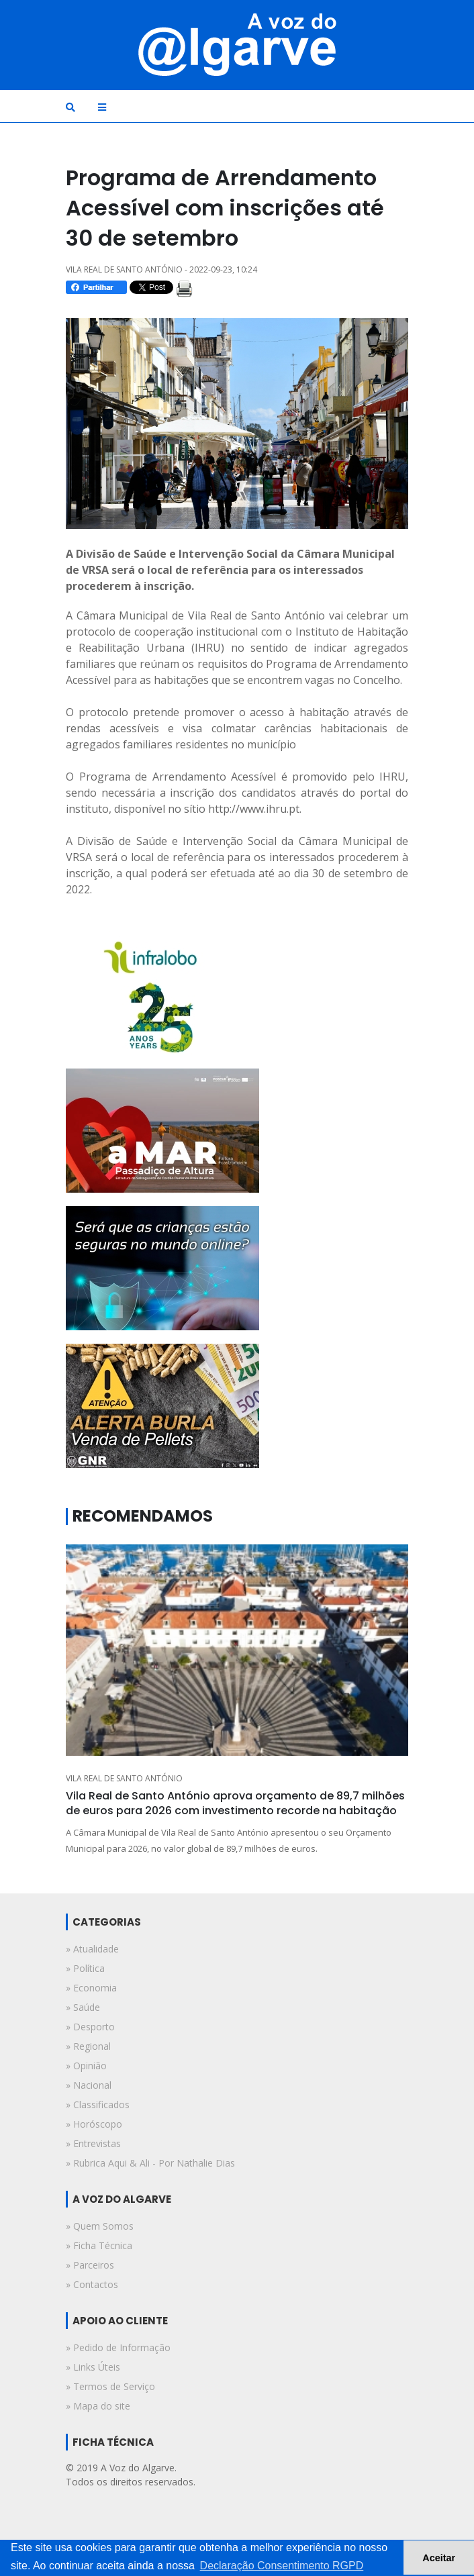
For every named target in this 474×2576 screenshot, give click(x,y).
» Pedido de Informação (118, 2347)
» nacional (88, 2085)
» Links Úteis (93, 2367)
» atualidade (92, 1948)
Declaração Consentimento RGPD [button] (282, 2565)
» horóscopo (94, 2124)
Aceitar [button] (438, 2558)
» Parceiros (90, 2265)
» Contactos (92, 2284)
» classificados (98, 2104)
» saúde (83, 2007)
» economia (91, 1987)
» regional (88, 2046)
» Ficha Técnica (99, 2245)
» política (85, 1968)
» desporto (90, 2026)
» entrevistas (93, 2143)
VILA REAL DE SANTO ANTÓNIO (124, 1778)
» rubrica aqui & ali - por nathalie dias (150, 2163)
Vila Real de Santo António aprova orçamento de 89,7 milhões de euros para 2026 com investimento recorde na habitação (235, 1803)
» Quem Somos (100, 2226)
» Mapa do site (98, 2405)
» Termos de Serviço (110, 2386)
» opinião (86, 2065)
